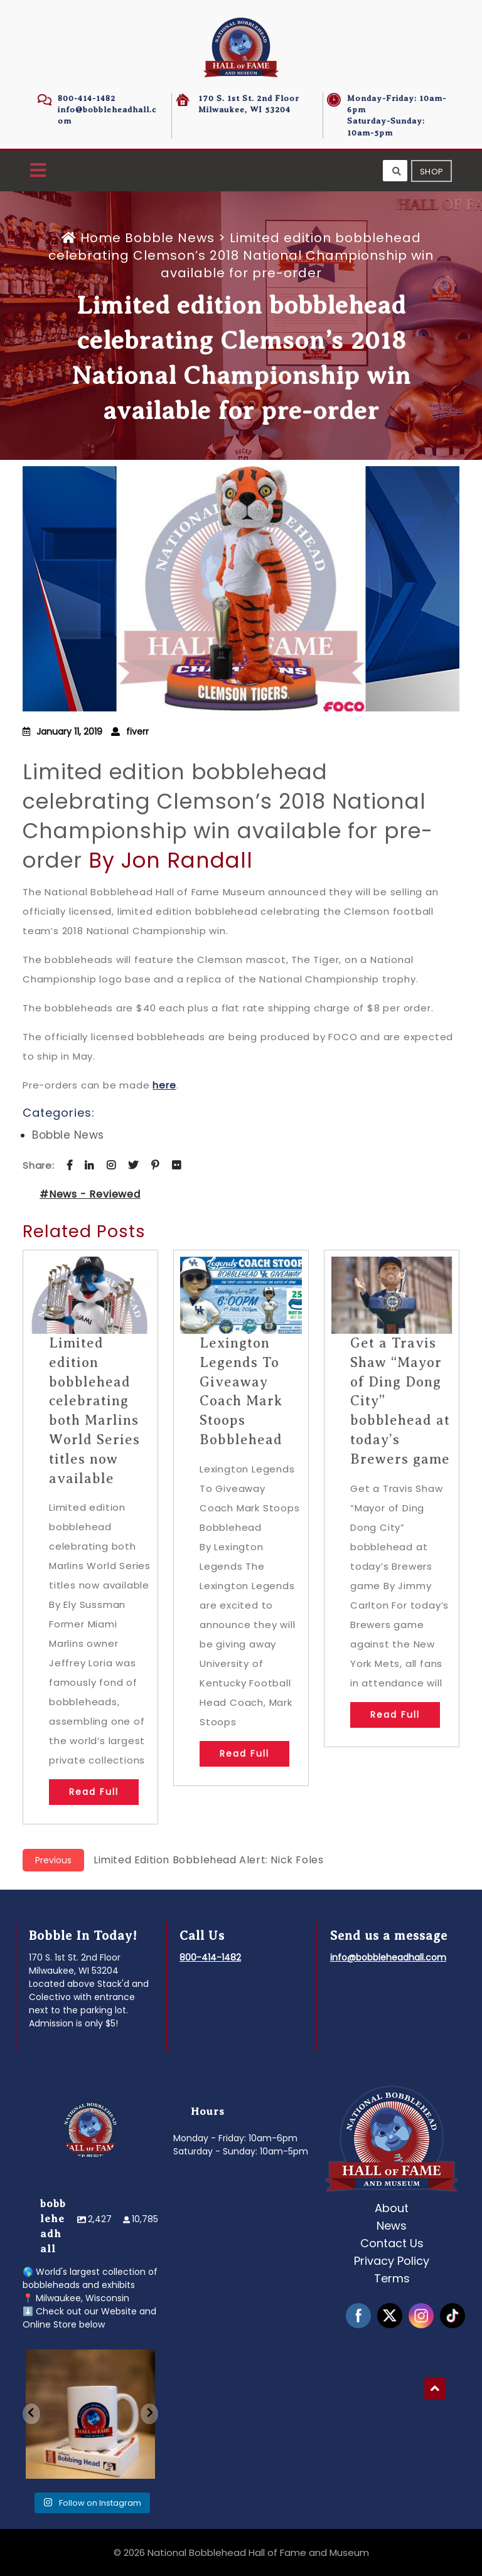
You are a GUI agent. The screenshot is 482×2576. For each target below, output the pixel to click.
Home (93, 238)
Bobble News (170, 238)
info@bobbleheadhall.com (388, 1957)
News (392, 2225)
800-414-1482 (86, 98)
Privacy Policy (391, 2261)
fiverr (137, 731)
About (392, 2208)
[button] (38, 171)
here (164, 1085)
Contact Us (392, 2243)
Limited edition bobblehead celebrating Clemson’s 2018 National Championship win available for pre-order (228, 816)
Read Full (94, 1792)
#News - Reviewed (90, 1194)
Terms (392, 2278)
